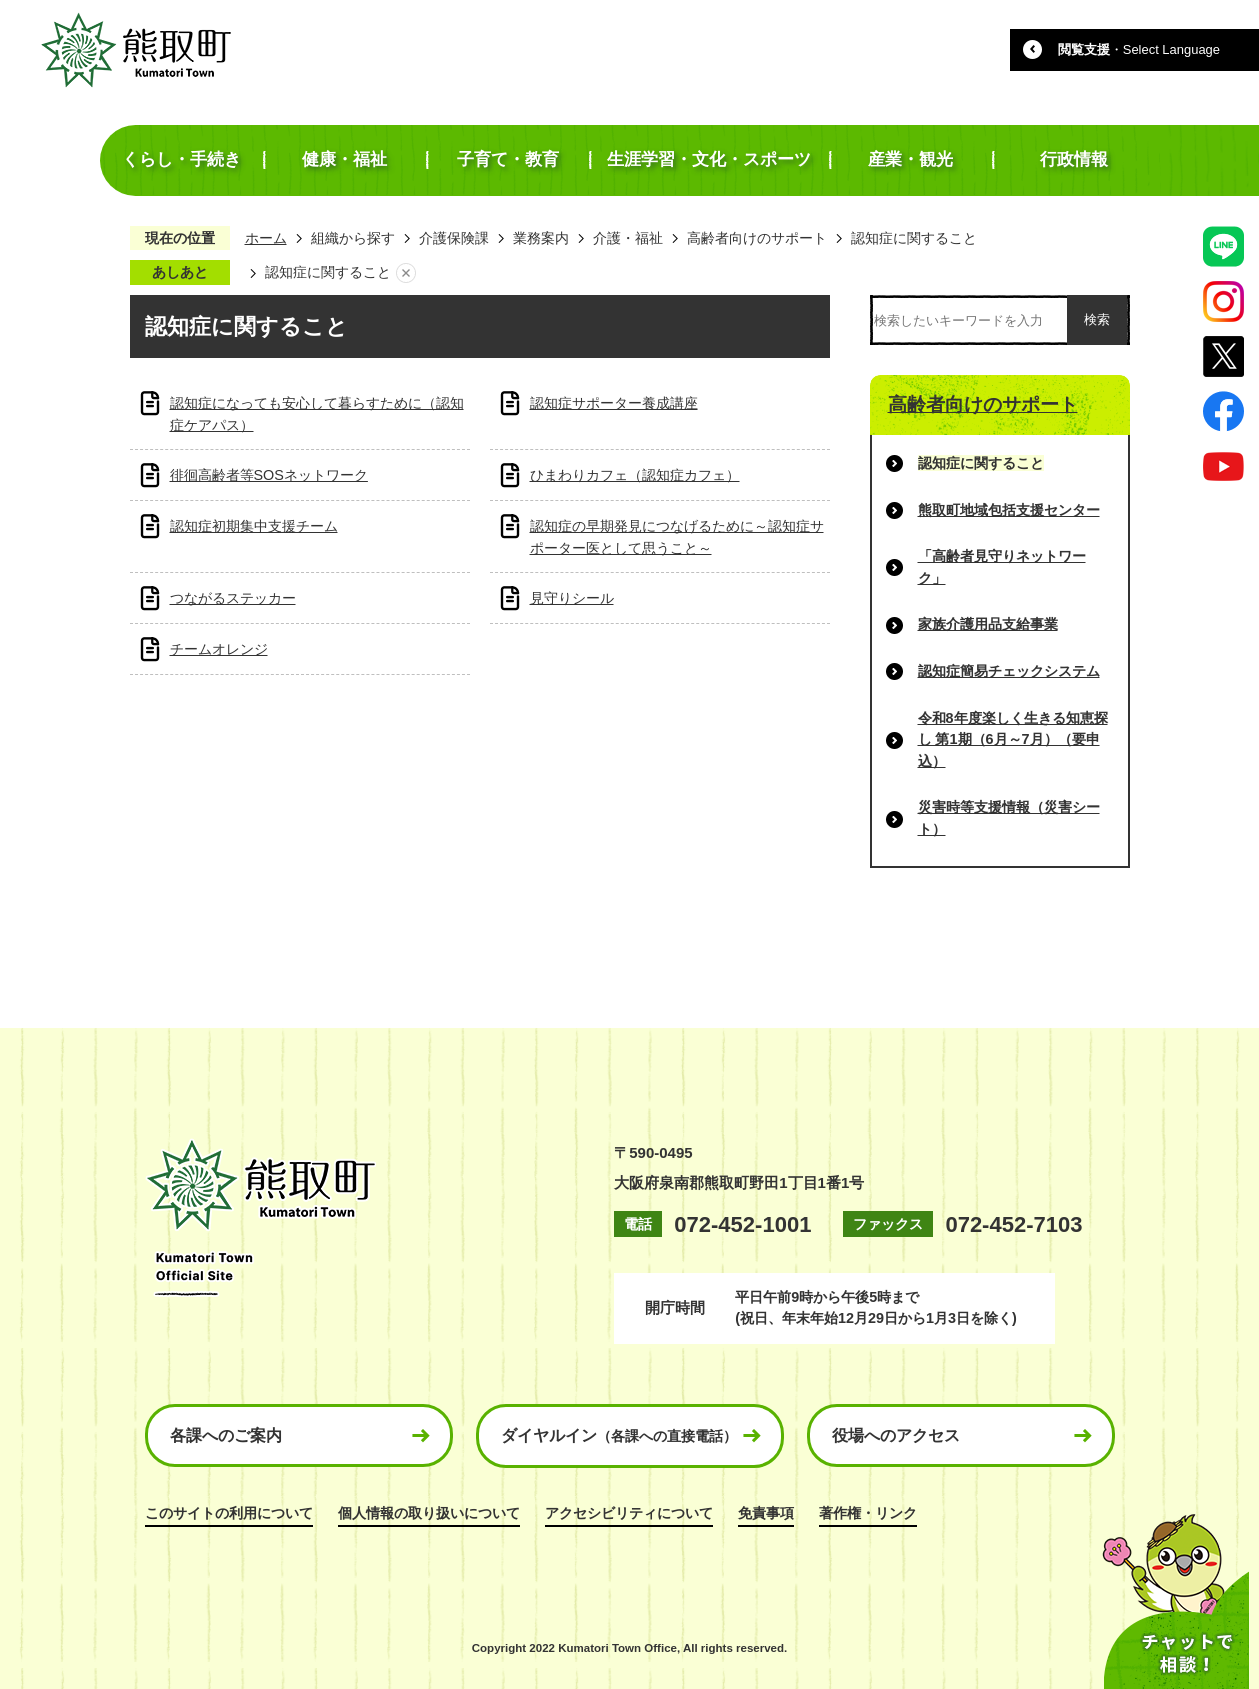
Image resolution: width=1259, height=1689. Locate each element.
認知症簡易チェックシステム (1009, 671)
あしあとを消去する (406, 273)
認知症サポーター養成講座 (614, 403)
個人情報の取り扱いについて (429, 1513)
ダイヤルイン (619, 1435)
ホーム (266, 238)
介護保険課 (454, 238)
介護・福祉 (628, 238)
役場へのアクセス (896, 1435)
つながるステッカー (233, 598)
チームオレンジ (219, 649)
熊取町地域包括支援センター (1009, 510)
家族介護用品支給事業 (988, 624)
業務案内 (541, 238)
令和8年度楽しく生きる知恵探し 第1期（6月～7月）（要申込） (1013, 739)
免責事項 (766, 1513)
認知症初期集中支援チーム (254, 526)
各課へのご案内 (226, 1435)
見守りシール (572, 598)
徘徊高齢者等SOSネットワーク (269, 475)
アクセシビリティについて (629, 1513)
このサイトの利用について (229, 1513)
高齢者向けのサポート (757, 238)
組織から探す (353, 238)
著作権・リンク (868, 1513)
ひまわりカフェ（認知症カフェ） (635, 475)
